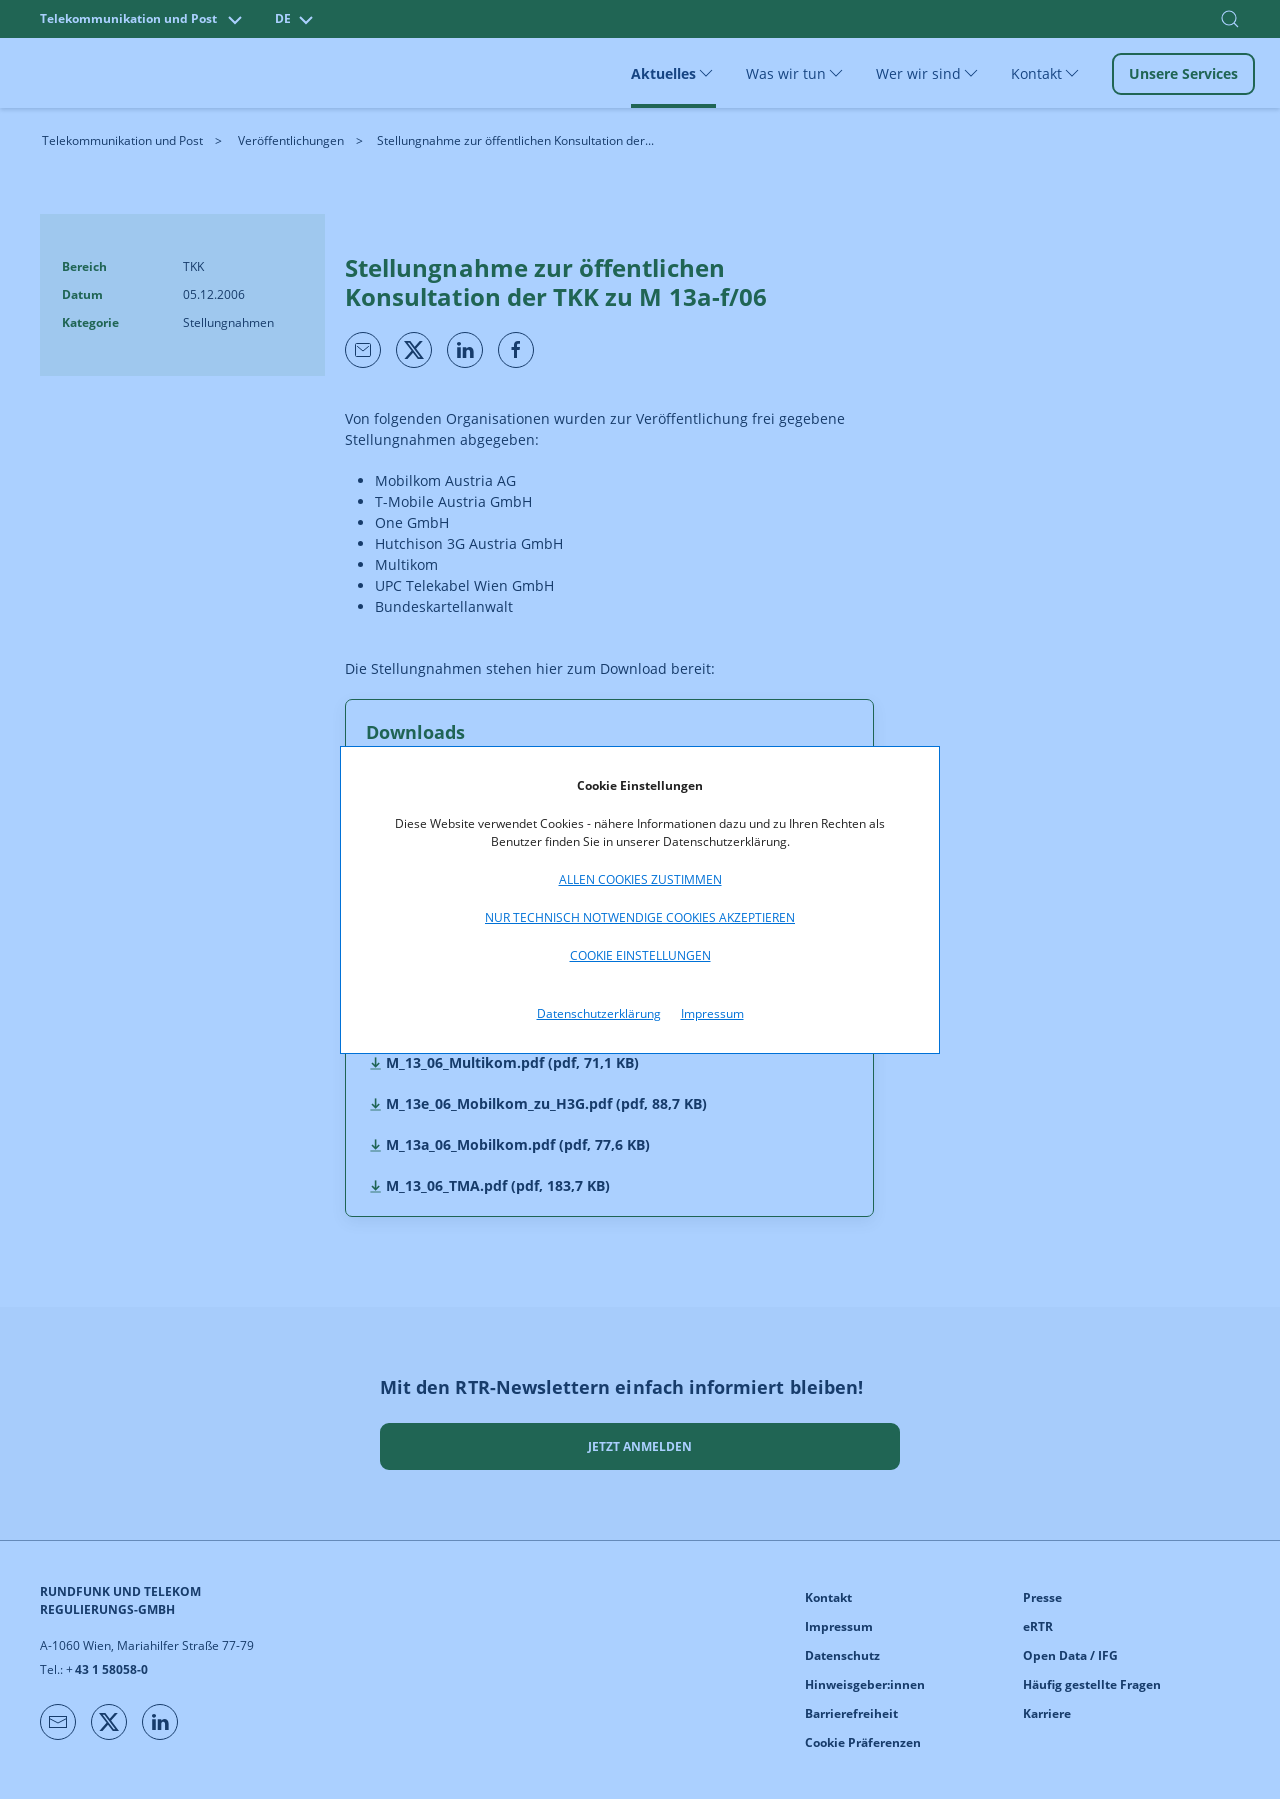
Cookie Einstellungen (640, 955)
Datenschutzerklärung (599, 1013)
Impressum (712, 1013)
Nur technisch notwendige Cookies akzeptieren (640, 917)
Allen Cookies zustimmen (640, 879)
